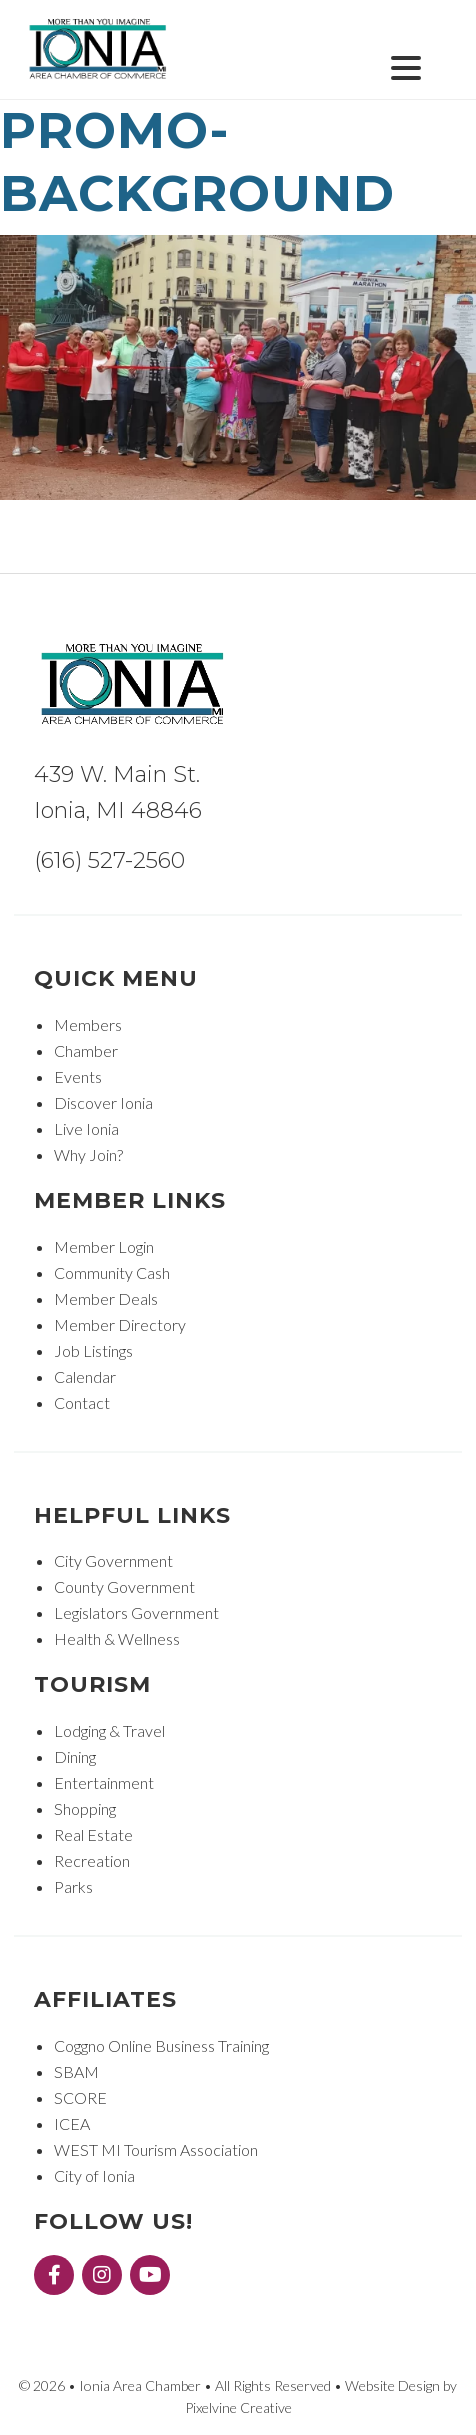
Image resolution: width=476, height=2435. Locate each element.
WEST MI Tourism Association (156, 2149)
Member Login (104, 1246)
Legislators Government (136, 1612)
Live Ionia (86, 1128)
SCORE (80, 2097)
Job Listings (93, 1350)
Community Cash (112, 1272)
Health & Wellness (117, 1638)
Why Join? (88, 1154)
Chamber (86, 1050)
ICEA (72, 2123)
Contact (82, 1402)
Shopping (85, 1808)
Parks (73, 1886)
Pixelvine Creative (238, 2407)
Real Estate (93, 1834)
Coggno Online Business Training (161, 2045)
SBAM (76, 2071)
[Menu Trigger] (405, 65)
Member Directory (120, 1324)
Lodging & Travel (109, 1730)
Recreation (92, 1860)
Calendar (85, 1376)
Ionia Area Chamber (99, 50)
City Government (113, 1560)
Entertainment (104, 1782)
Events (78, 1076)
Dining (75, 1756)
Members (88, 1024)
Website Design (392, 2385)
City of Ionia (94, 2175)
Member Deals (106, 1298)
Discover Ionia (103, 1102)
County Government (124, 1586)
